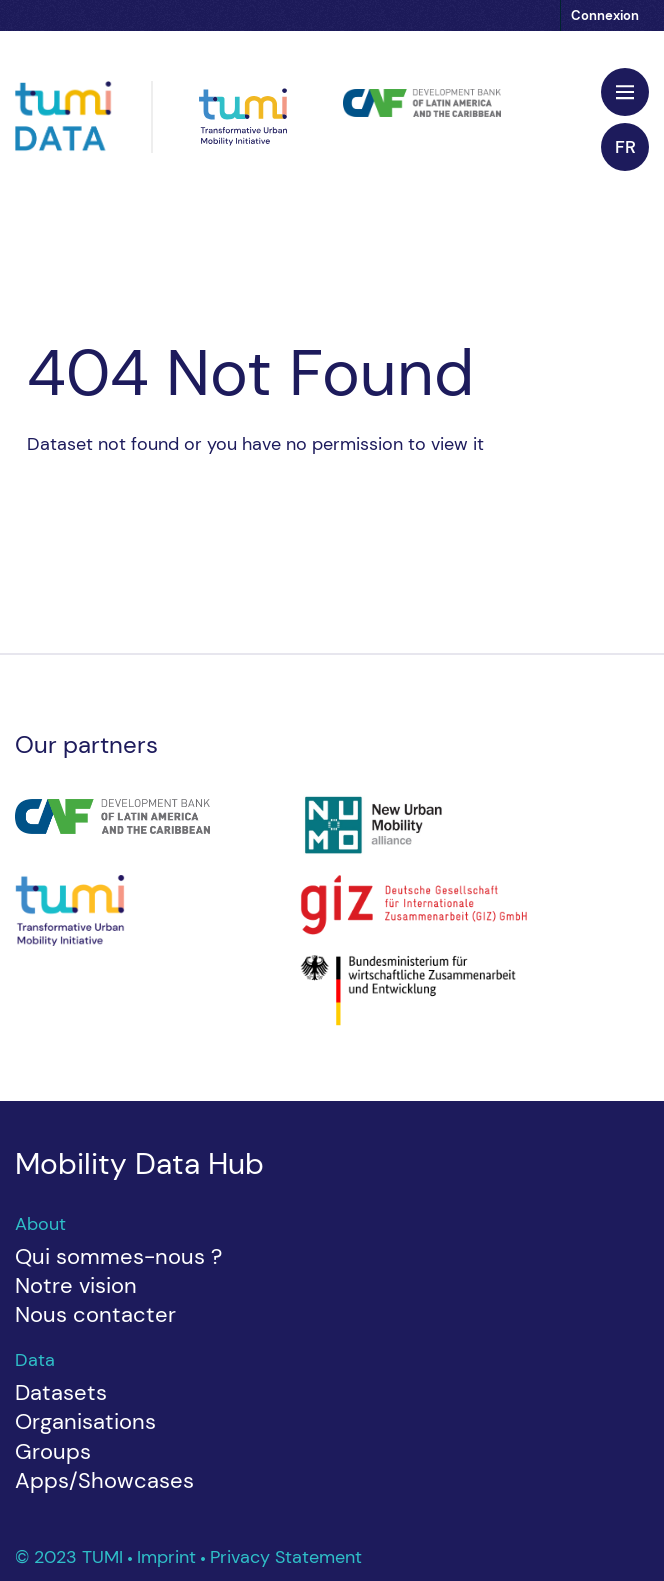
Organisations (85, 1421)
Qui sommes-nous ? (118, 1256)
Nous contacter (95, 1314)
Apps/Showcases (104, 1480)
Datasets (61, 1392)
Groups (53, 1451)
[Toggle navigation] (625, 92)
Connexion (605, 15)
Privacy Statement (286, 1557)
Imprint (169, 1557)
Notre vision (76, 1285)
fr (625, 147)
